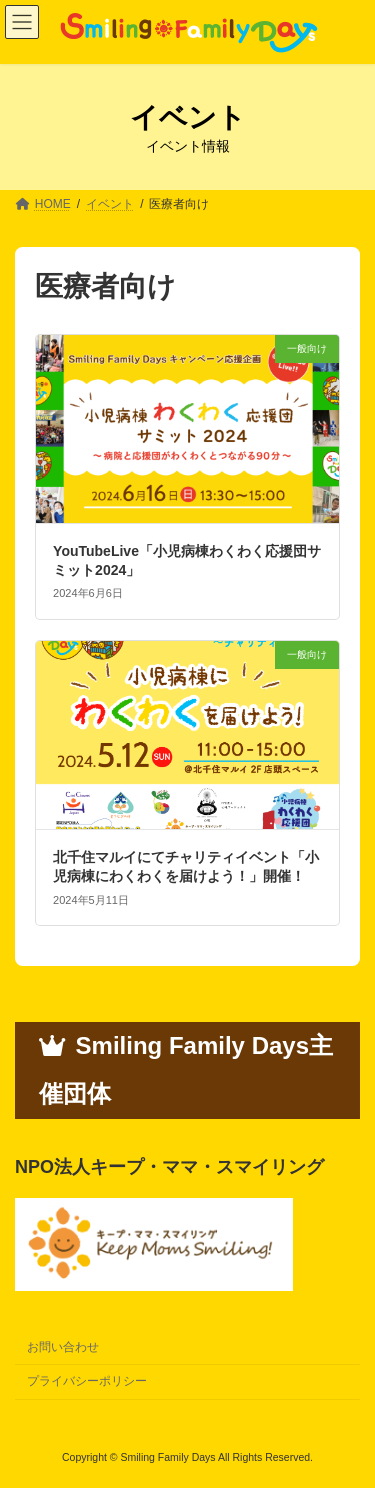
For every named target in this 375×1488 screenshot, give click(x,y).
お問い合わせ (63, 1347)
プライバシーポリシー (87, 1381)
